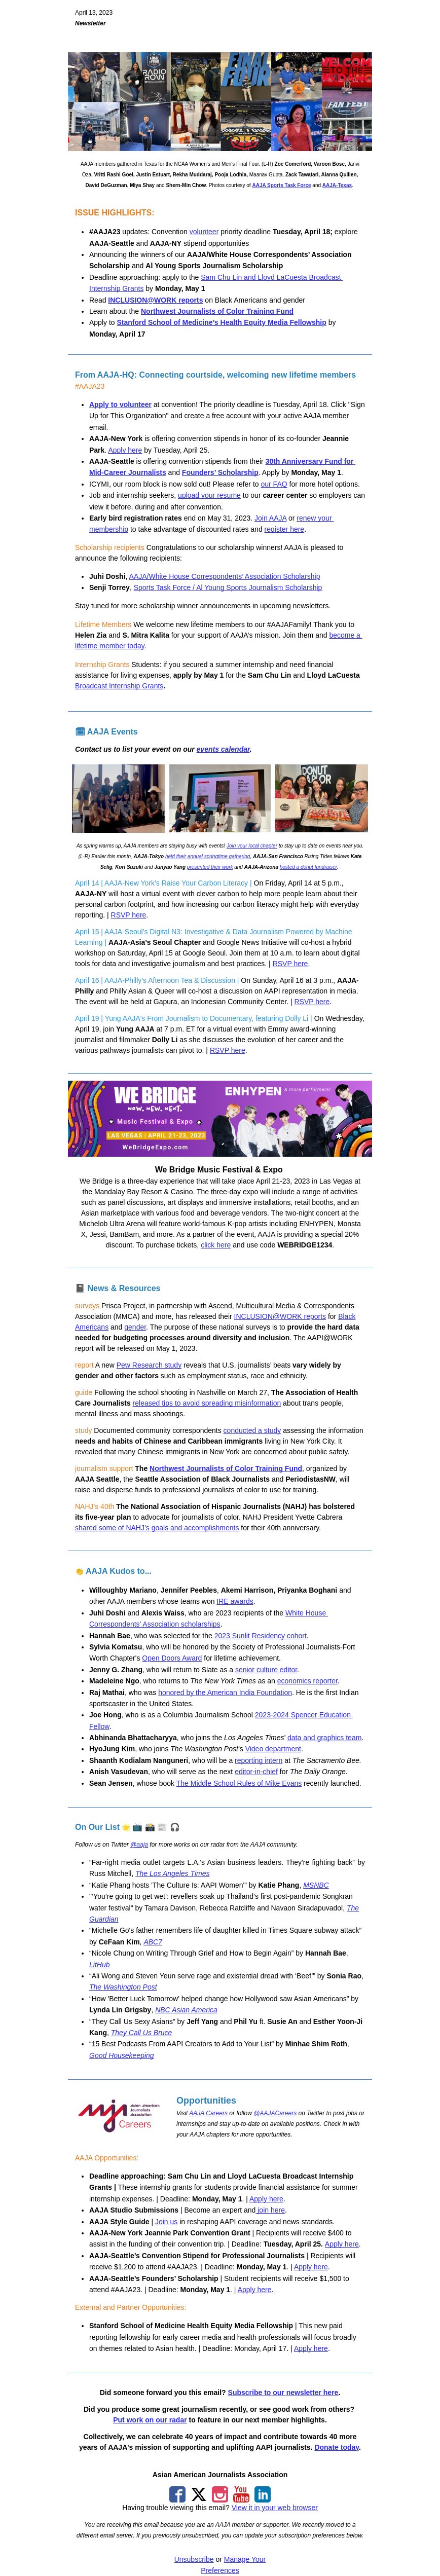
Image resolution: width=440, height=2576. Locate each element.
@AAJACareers (275, 2113)
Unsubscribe (194, 2559)
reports (189, 300)
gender (135, 1327)
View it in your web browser (275, 2508)
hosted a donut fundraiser (308, 867)
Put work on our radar (150, 2420)
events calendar (223, 749)
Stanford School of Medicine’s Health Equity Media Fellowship (221, 322)
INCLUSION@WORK (142, 300)
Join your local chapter (252, 846)
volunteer (204, 232)
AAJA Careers (208, 2113)
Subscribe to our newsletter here (283, 2392)
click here (216, 1245)
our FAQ (274, 484)
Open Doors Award (172, 1658)
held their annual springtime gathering (207, 856)
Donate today (336, 2447)
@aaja (139, 1844)
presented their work (210, 867)
